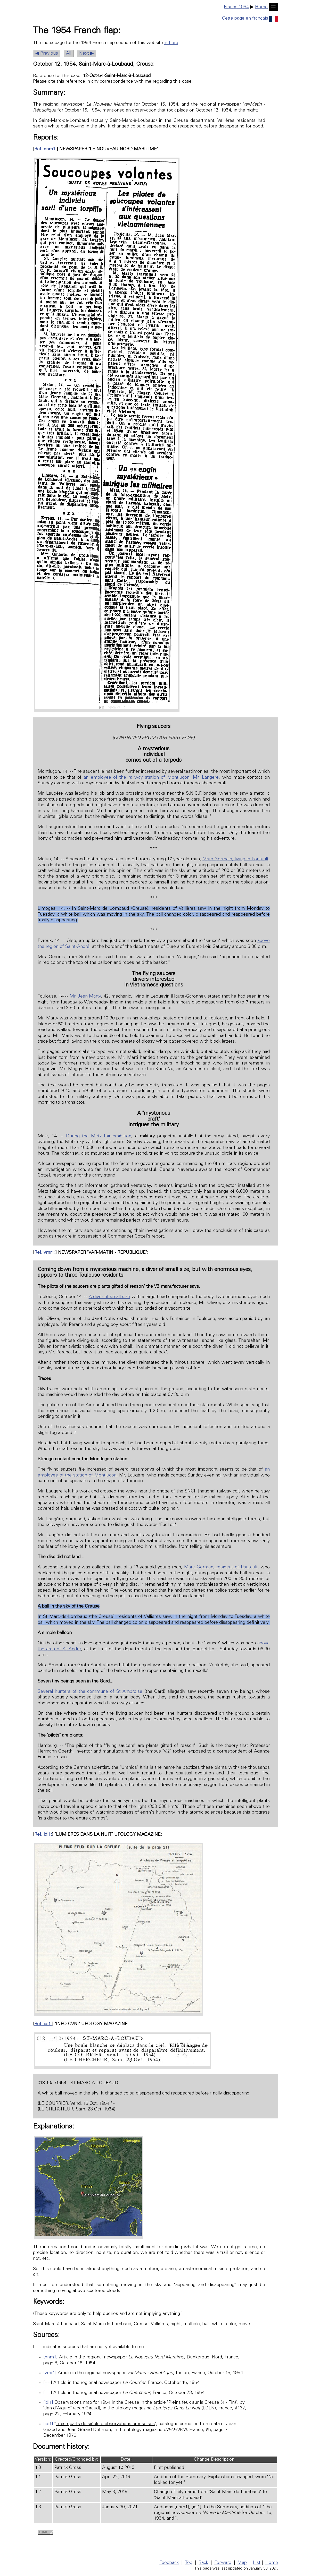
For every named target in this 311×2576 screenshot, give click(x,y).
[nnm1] (50, 2357)
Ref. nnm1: (45, 149)
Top (188, 2563)
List (256, 2563)
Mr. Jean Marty (85, 996)
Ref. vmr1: (44, 1252)
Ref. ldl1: (43, 1834)
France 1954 (236, 7)
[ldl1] (48, 2402)
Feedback (169, 2563)
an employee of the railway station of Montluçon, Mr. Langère (151, 777)
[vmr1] (49, 2373)
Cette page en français (250, 18)
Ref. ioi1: (43, 2024)
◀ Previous (46, 53)
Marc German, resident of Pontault (220, 1567)
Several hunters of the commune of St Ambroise (90, 1691)
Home (261, 7)
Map (242, 2563)
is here (171, 43)
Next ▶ (86, 53)
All (68, 53)
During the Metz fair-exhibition (99, 1136)
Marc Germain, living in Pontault (235, 859)
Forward (222, 2563)
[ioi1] (48, 2424)
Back (203, 2563)
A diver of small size (109, 1297)
